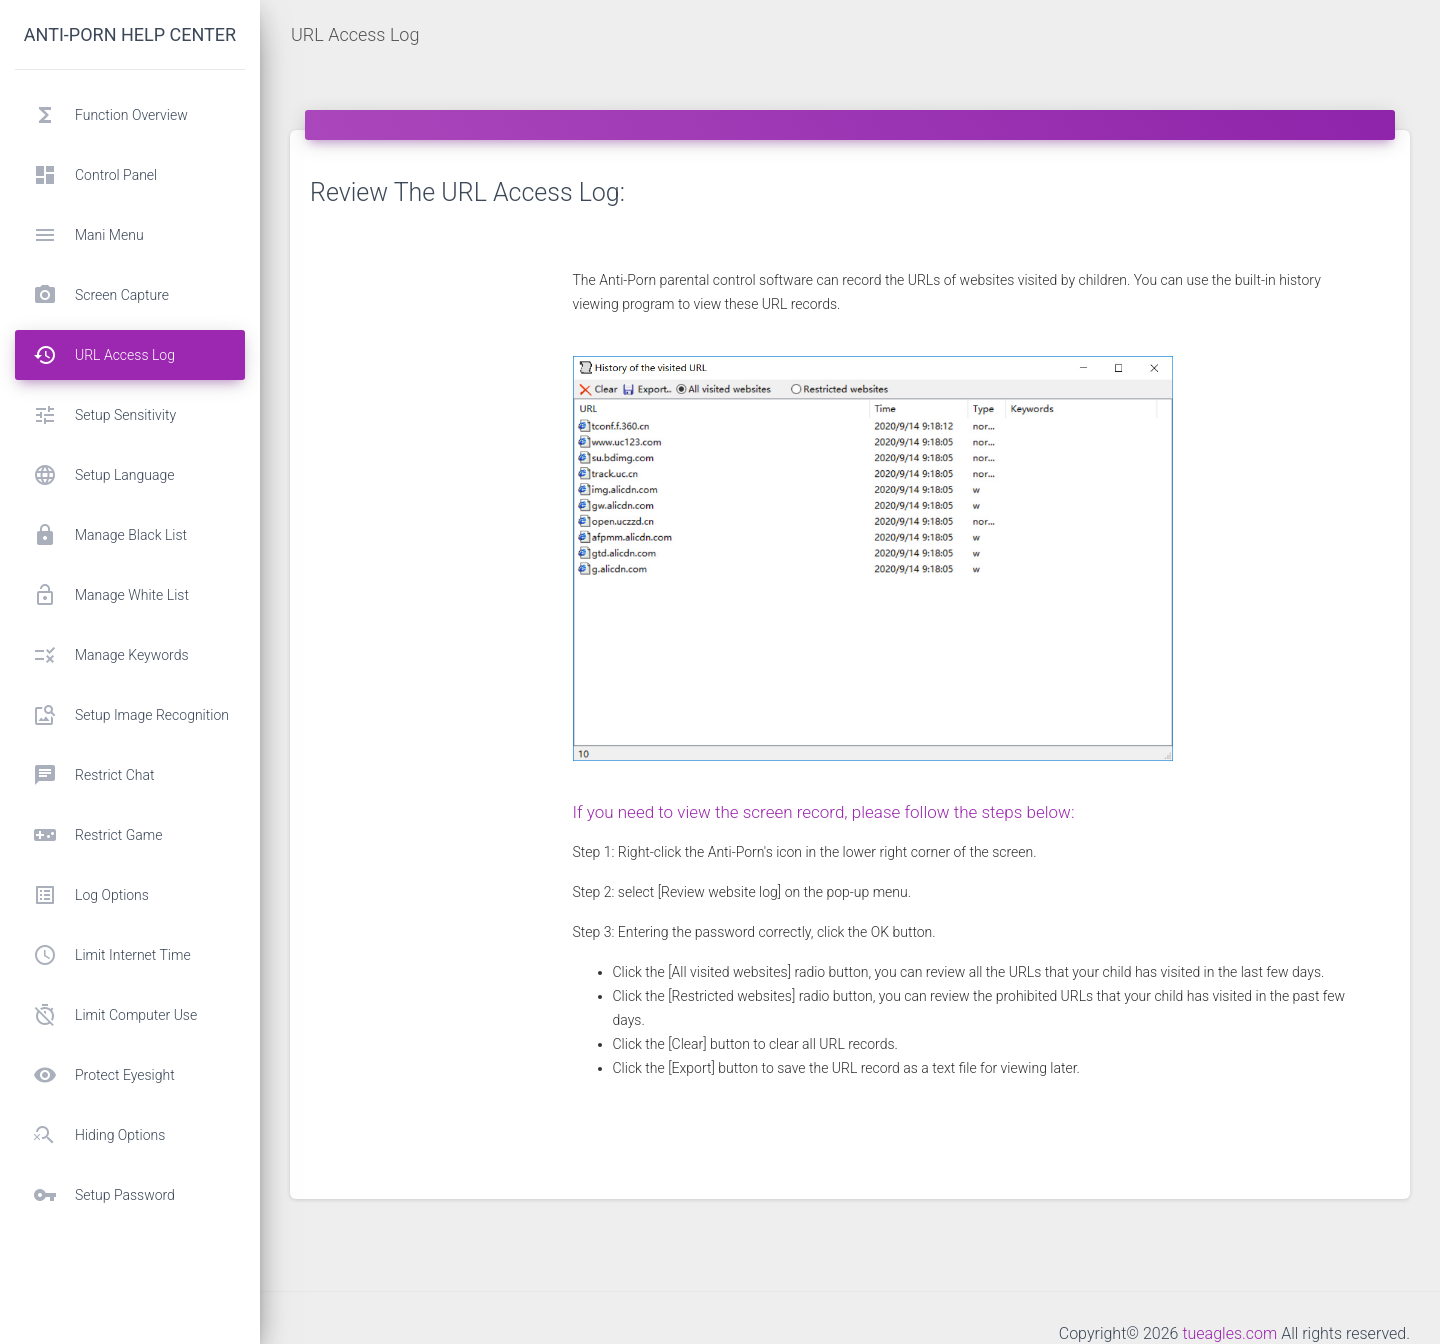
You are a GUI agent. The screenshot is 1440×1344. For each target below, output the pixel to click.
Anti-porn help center (130, 34)
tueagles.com (1229, 1333)
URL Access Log (355, 34)
